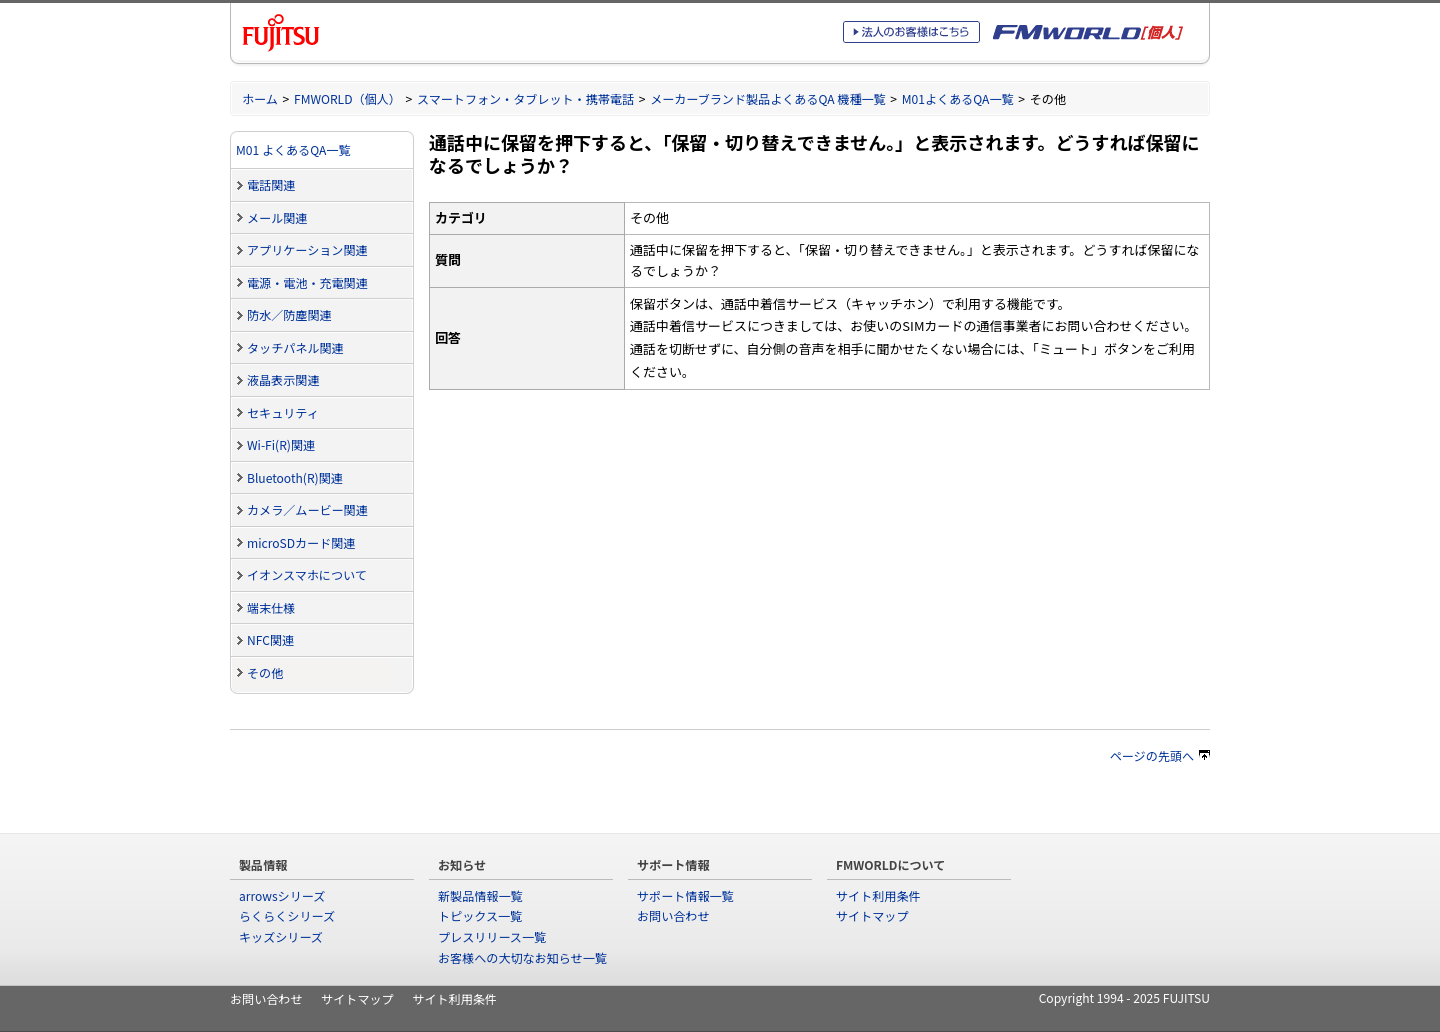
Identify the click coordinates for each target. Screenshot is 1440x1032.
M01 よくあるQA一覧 (293, 149)
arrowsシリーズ (282, 895)
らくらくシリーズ (287, 915)
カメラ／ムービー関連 (307, 509)
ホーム (260, 98)
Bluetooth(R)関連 (295, 477)
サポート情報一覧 (685, 895)
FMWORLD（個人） (347, 98)
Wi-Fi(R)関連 (281, 444)
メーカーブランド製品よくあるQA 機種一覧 (768, 98)
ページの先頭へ (1160, 755)
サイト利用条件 (878, 895)
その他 (265, 672)
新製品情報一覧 (480, 895)
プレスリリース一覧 (492, 936)
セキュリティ (283, 412)
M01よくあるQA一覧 (958, 98)
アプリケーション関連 (307, 249)
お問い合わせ (673, 915)
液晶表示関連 (283, 379)
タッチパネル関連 (295, 347)
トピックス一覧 (480, 915)
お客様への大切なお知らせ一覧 (522, 957)
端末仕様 (271, 607)
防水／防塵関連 (289, 314)
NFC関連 (270, 639)
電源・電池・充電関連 (307, 282)
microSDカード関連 (301, 542)
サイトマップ (872, 915)
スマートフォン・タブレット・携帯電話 (525, 98)
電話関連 (271, 184)
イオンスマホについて (307, 574)
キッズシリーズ (281, 936)
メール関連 (277, 217)
